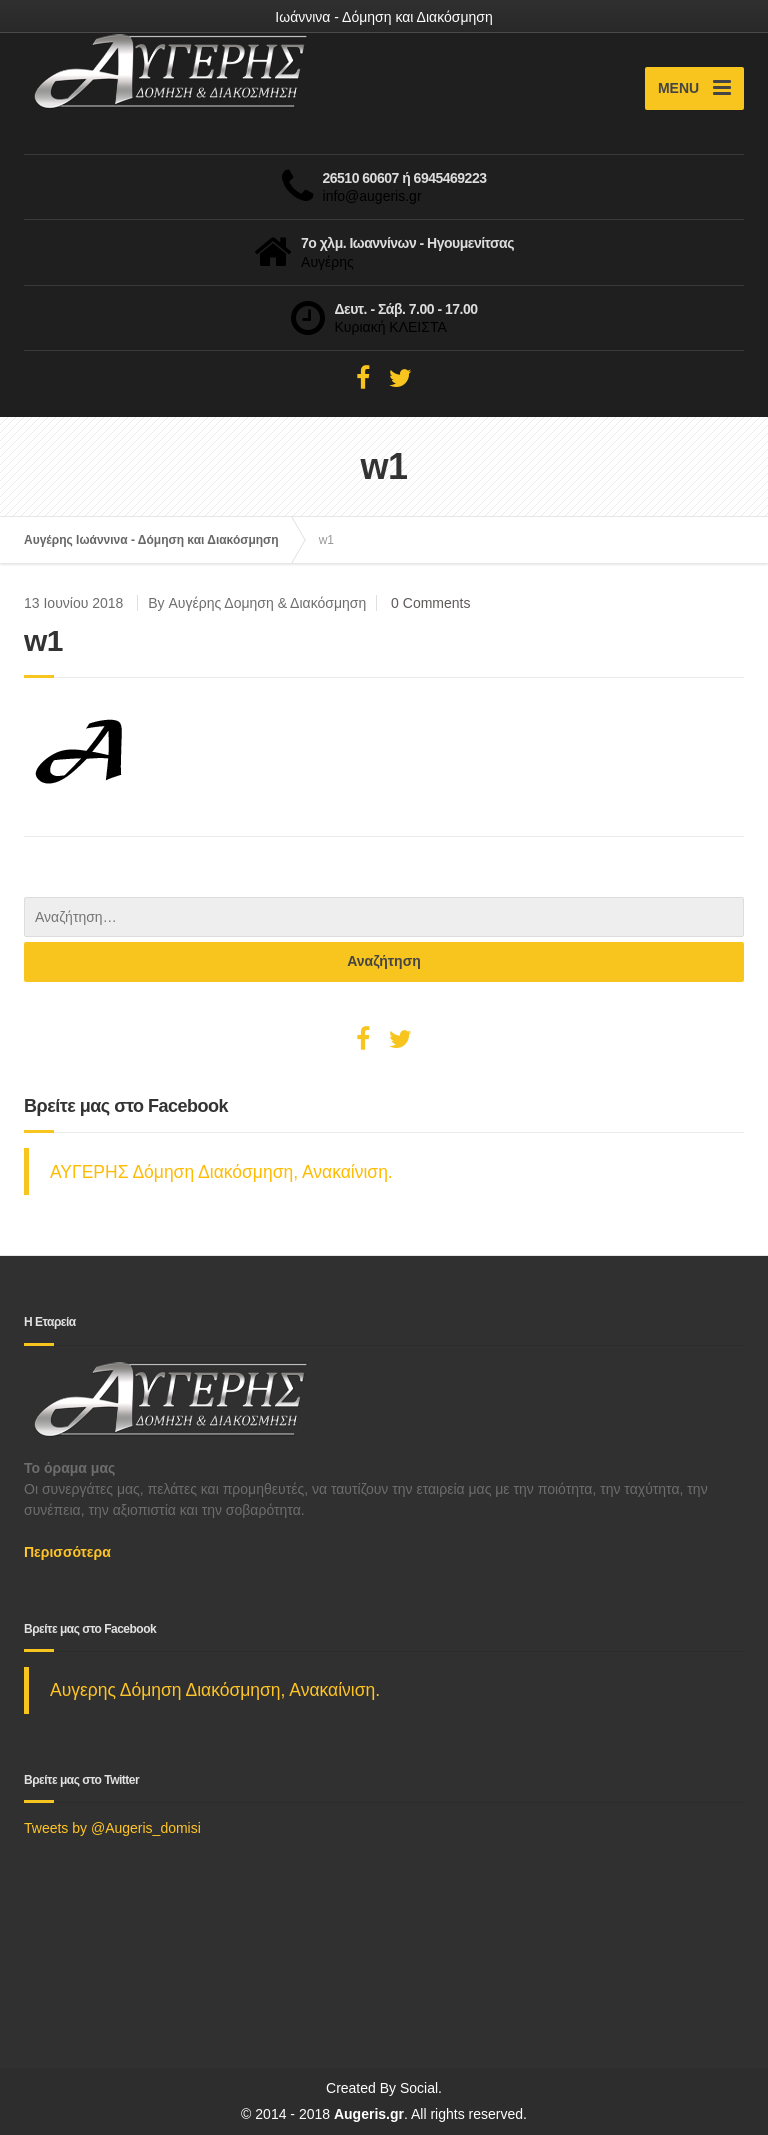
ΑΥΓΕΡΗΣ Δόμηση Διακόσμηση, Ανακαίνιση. (221, 1172)
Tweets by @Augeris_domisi (112, 1828)
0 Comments (430, 603)
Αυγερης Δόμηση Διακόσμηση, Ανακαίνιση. (215, 1690)
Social (419, 2088)
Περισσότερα (67, 1552)
